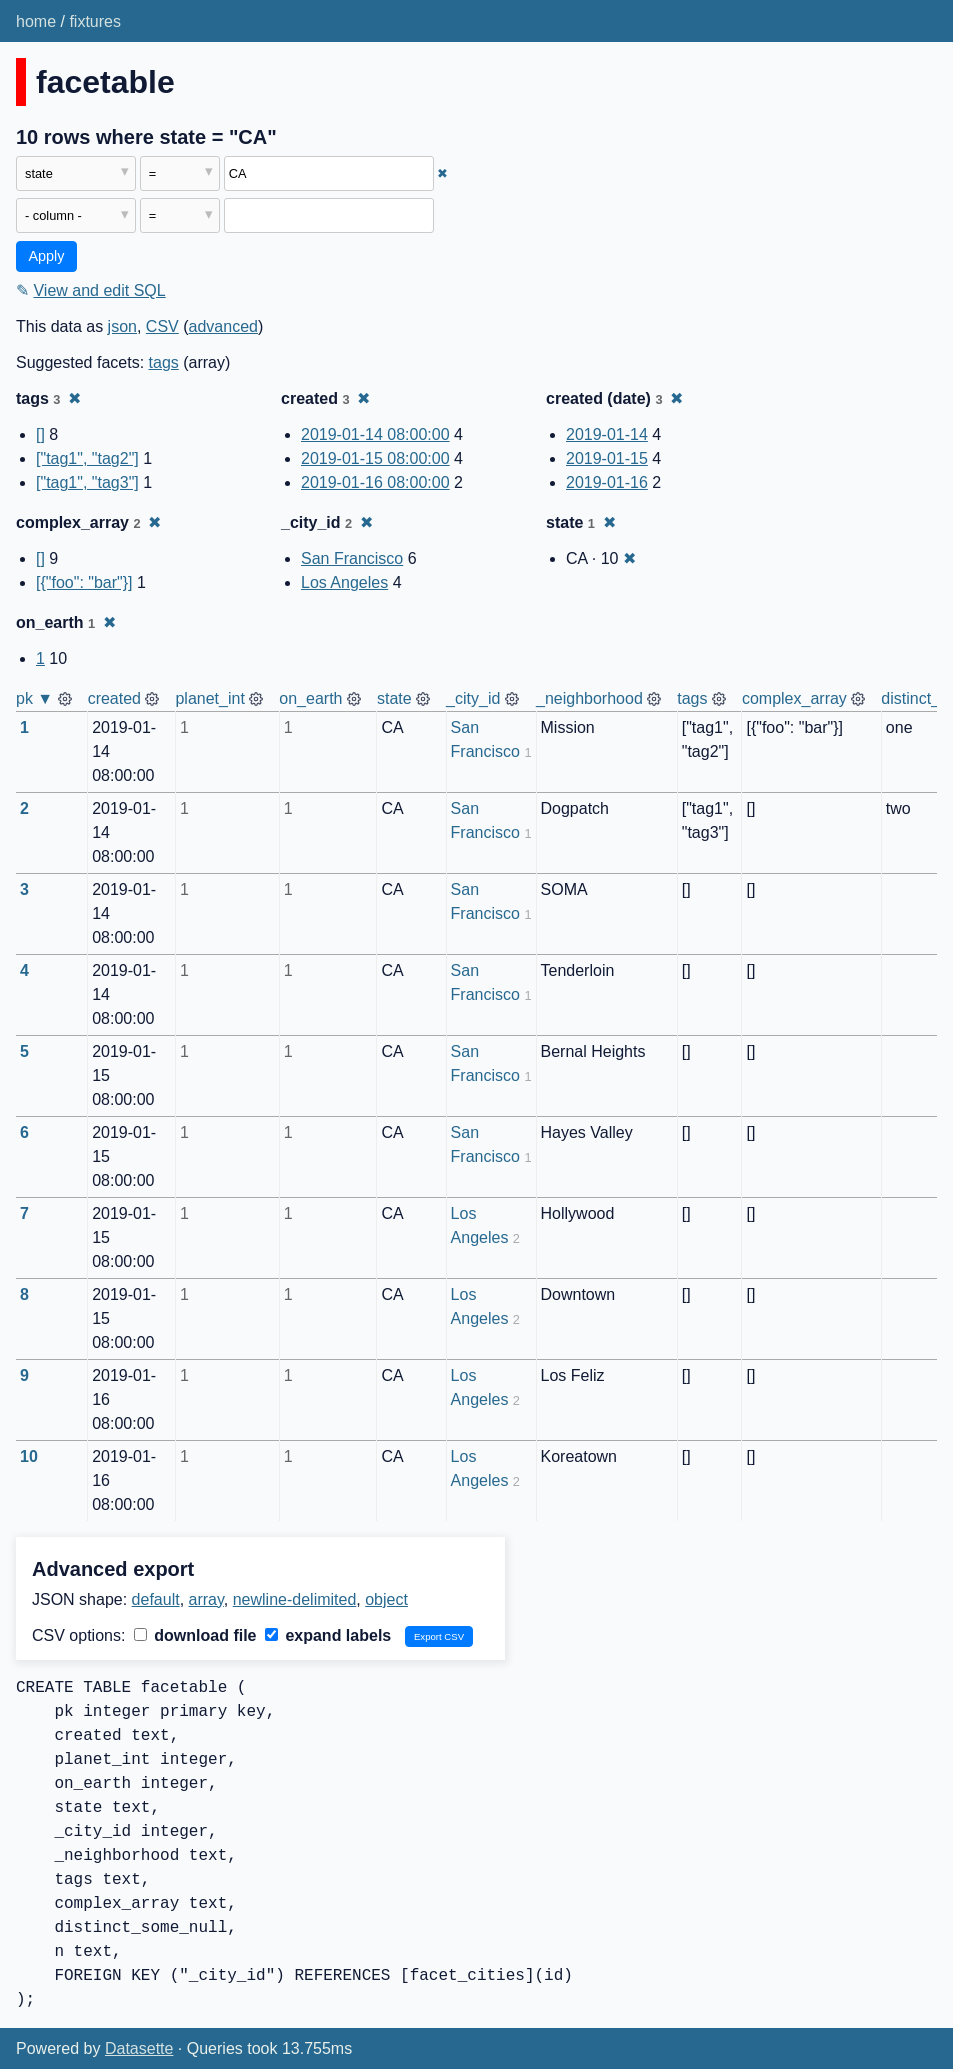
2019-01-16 (607, 482)
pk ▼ (34, 698)
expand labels (328, 1635)
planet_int (209, 698)
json (122, 326)
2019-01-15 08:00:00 (375, 458)
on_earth (310, 698)
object (386, 1599)
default (156, 1599)
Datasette (139, 2048)
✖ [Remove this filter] (442, 173)
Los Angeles (344, 582)
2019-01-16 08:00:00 (375, 482)
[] (40, 434)
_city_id (473, 698)
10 (29, 1456)
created (114, 698)
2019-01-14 (607, 434)
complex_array (794, 698)
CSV (162, 326)
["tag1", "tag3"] (87, 482)
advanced (223, 326)
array (206, 1599)
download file (195, 1635)
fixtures (95, 21)
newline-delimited (295, 1599)
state (394, 698)
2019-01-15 (607, 458)
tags (164, 362)
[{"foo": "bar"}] (84, 582)
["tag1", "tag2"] (87, 458)
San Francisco (352, 558)
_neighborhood (589, 698)
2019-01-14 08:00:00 (375, 434)
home (36, 21)
